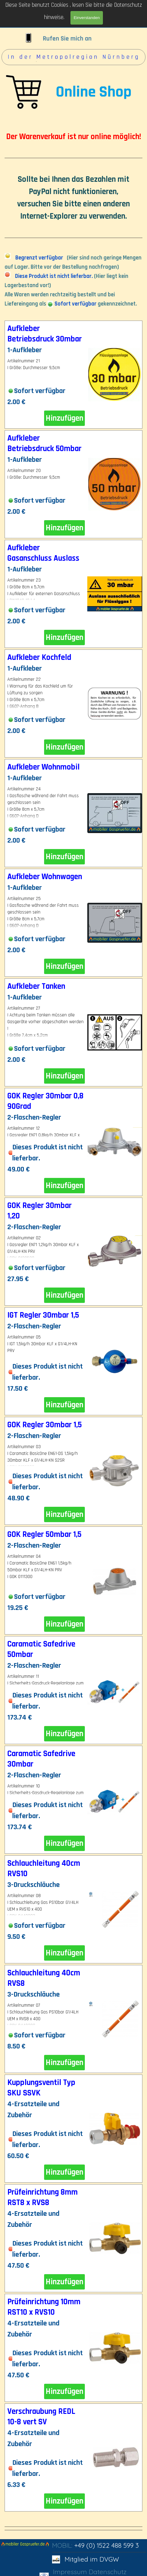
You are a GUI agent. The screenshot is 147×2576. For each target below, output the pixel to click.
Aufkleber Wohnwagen (44, 876)
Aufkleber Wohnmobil (43, 767)
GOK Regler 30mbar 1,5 (44, 1425)
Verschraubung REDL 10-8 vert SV (41, 2416)
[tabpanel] (73, 180)
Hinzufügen (64, 418)
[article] (73, 375)
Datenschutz (107, 2572)
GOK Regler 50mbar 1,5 (44, 1534)
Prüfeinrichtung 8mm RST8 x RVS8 (42, 2197)
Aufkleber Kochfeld (39, 657)
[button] (28, 34)
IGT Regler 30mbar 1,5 (43, 1315)
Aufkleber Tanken (36, 986)
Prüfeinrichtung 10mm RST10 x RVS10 (44, 2307)
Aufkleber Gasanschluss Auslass (43, 553)
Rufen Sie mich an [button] (67, 38)
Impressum (70, 2572)
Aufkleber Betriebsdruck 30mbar (44, 333)
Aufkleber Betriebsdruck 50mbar (44, 443)
